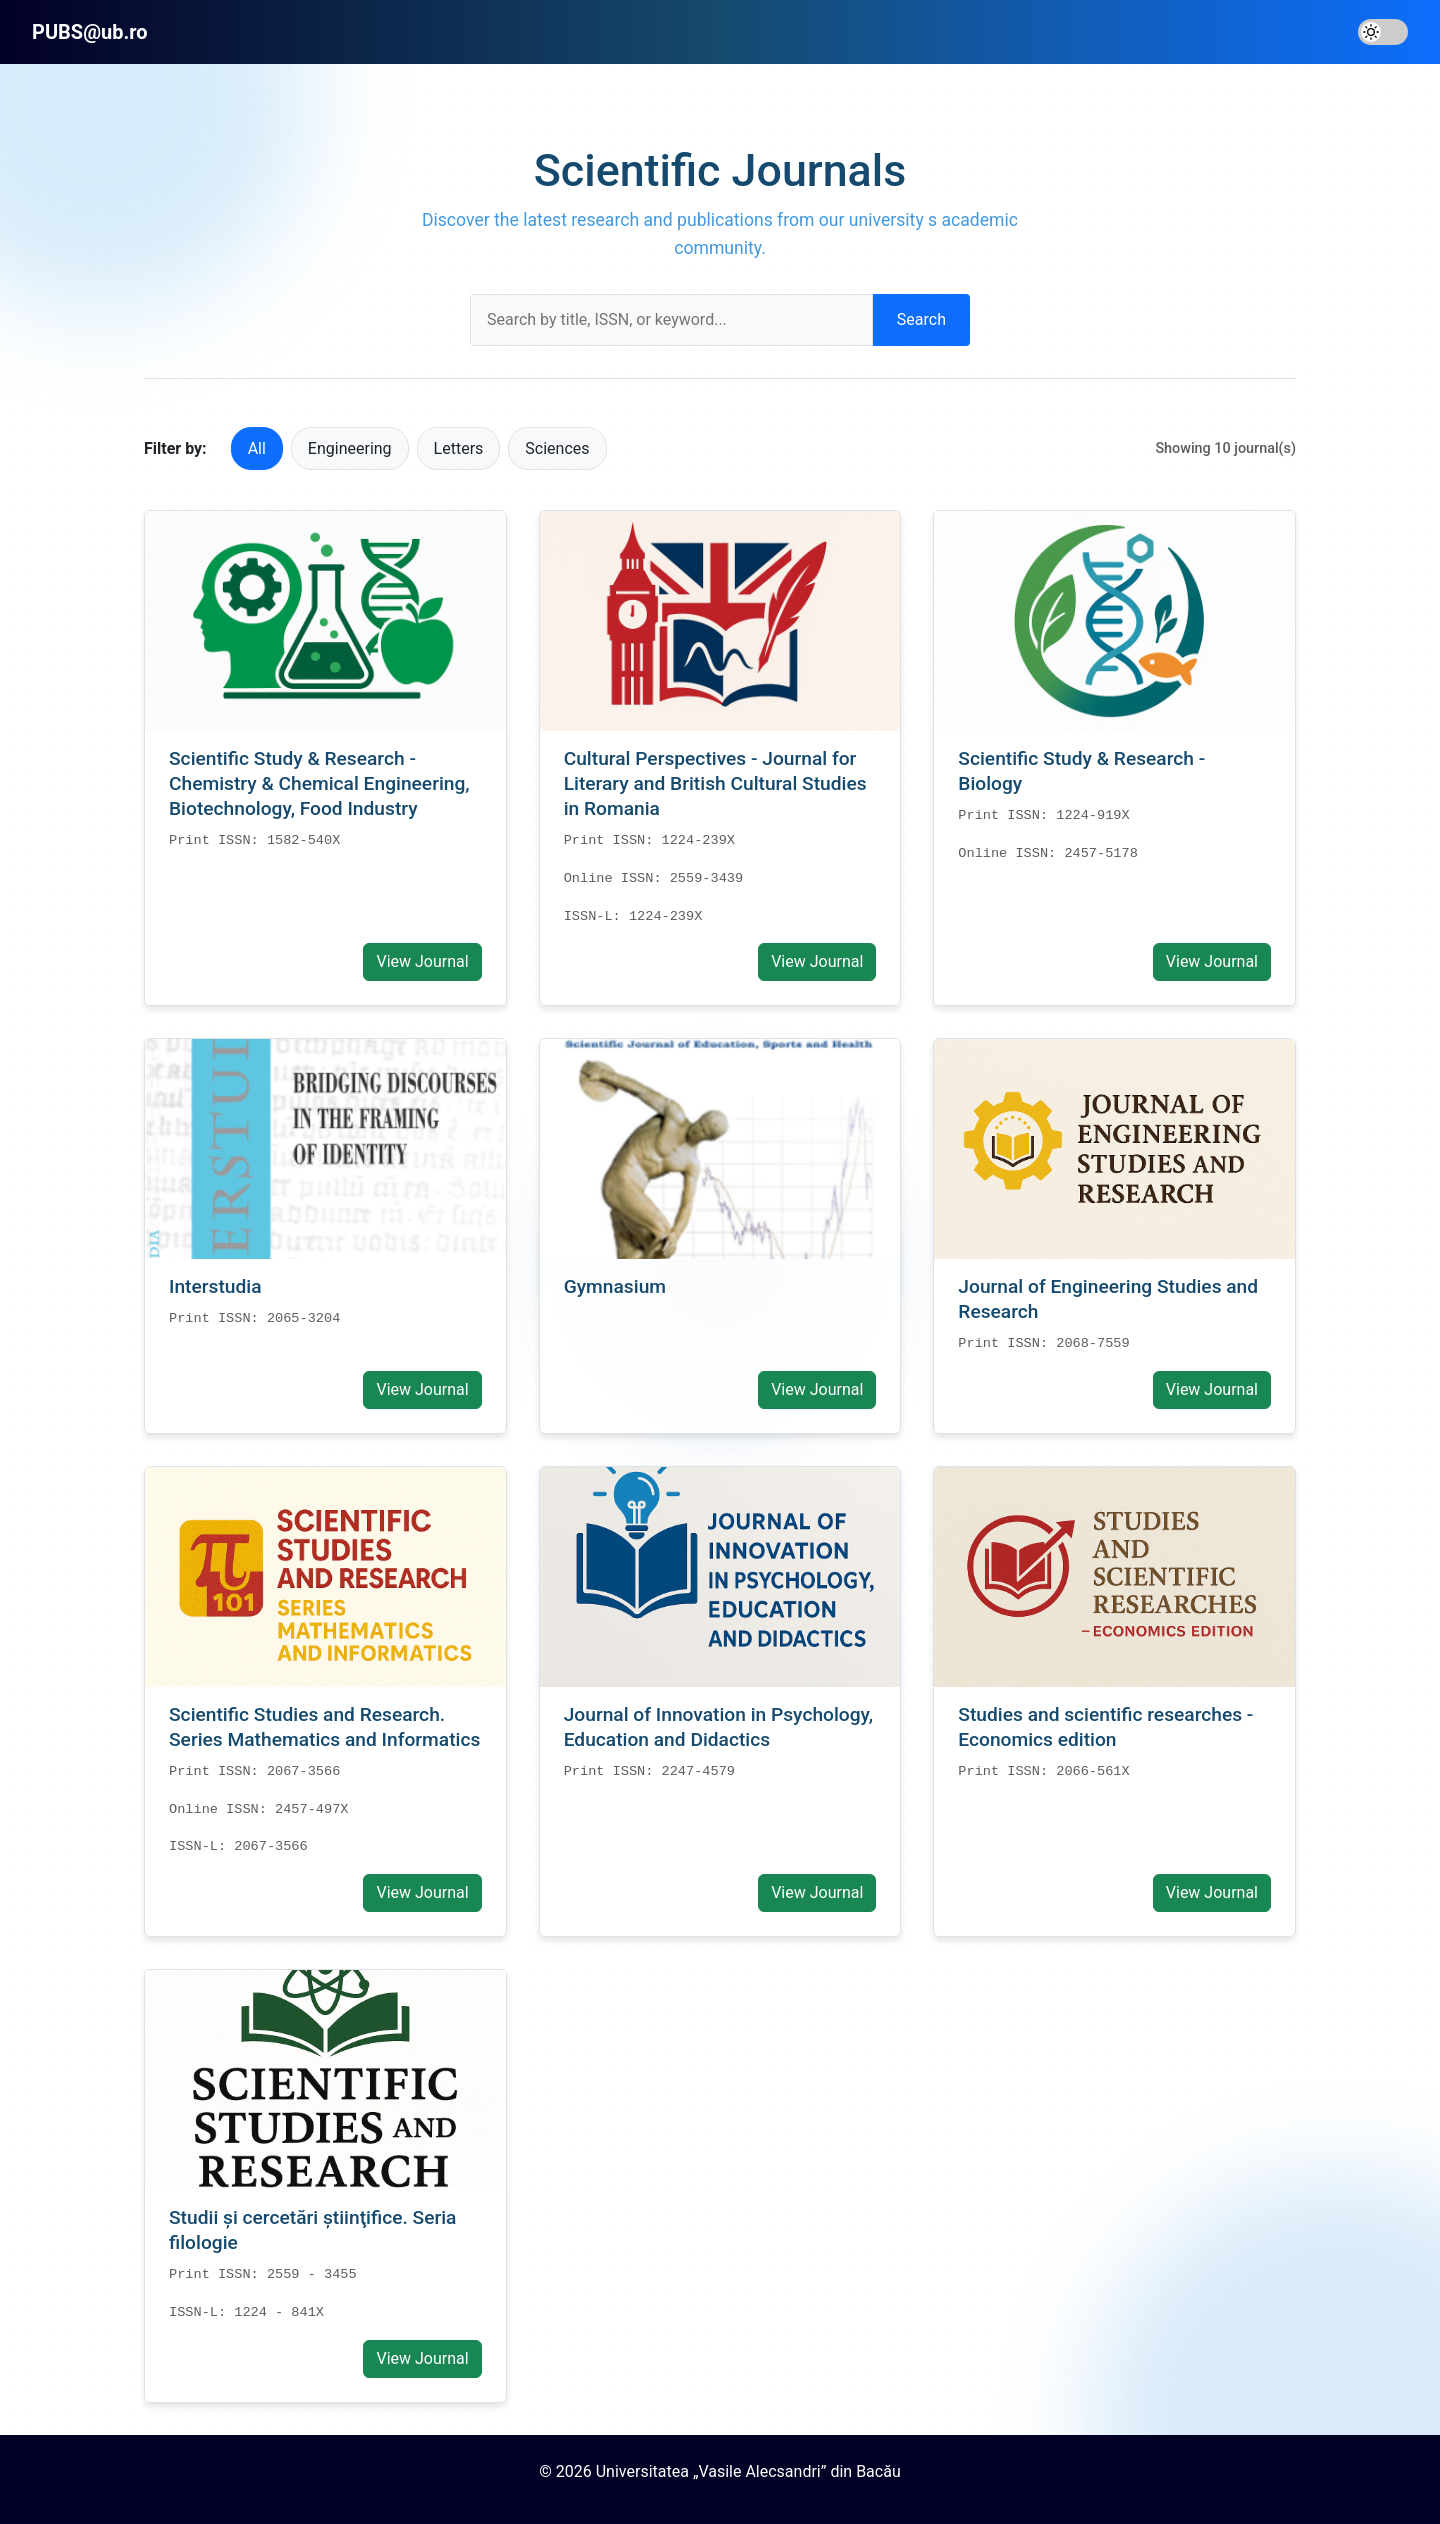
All (257, 448)
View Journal (422, 961)
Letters (459, 448)
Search (921, 319)
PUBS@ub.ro (90, 32)
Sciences (557, 448)
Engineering (350, 448)
